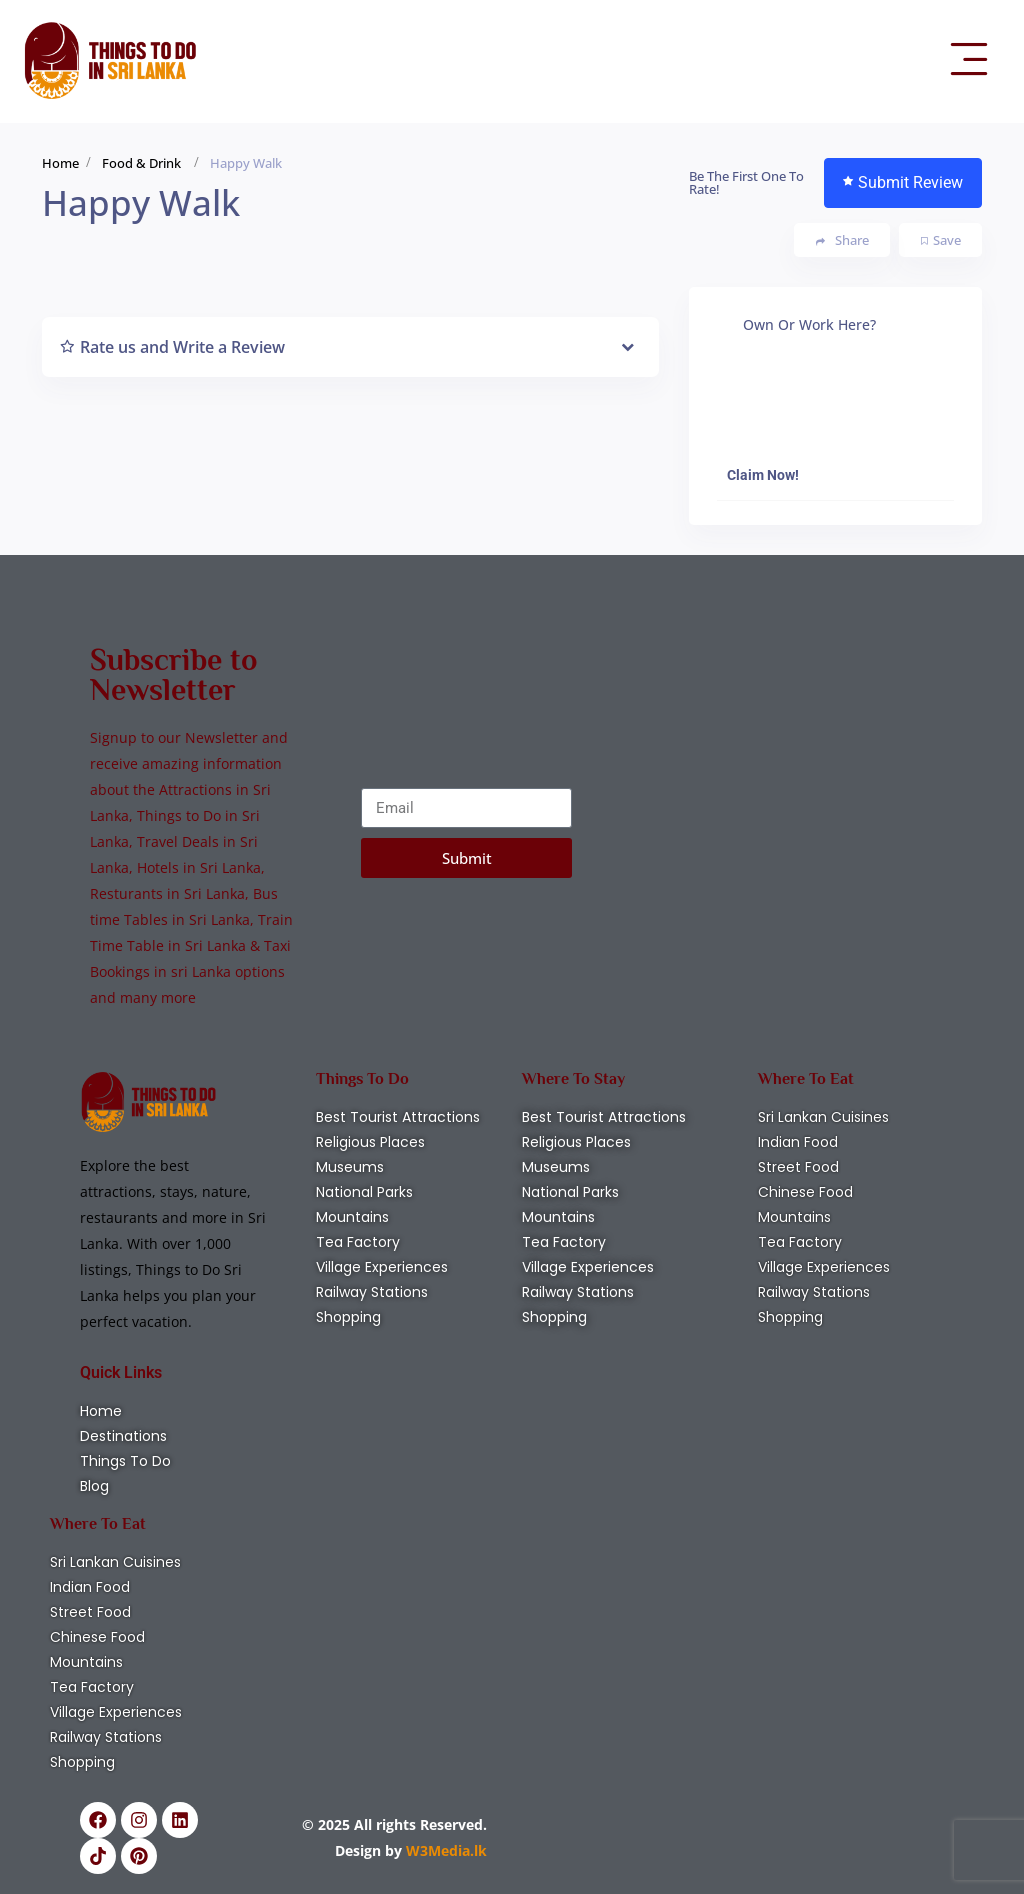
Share (842, 240)
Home (60, 163)
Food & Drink (141, 163)
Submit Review (903, 182)
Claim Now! (763, 475)
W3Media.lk (444, 1850)
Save (941, 240)
